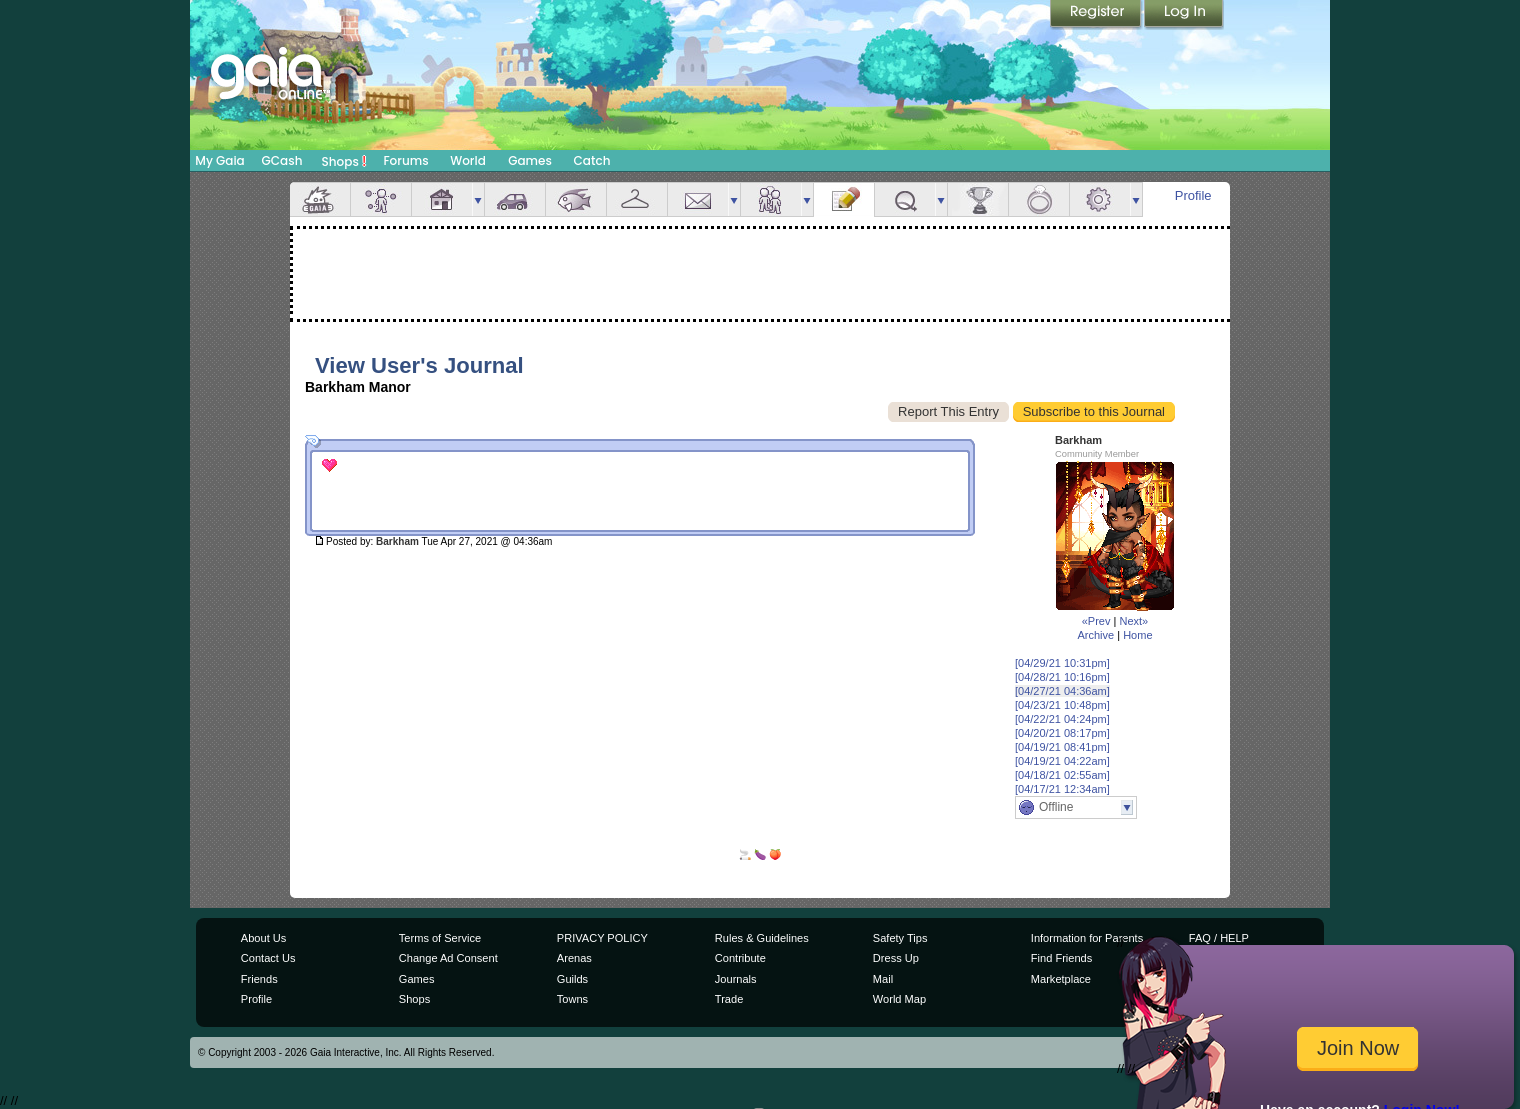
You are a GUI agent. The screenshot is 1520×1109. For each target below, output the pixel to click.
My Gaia (219, 160)
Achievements (978, 199)
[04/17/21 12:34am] (1062, 789)
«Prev (1096, 621)
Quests (905, 199)
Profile (1193, 195)
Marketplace (1061, 979)
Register (1097, 15)
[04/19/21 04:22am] (1062, 761)
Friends (771, 199)
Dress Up (896, 958)
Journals (736, 979)
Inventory (637, 199)
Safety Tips (900, 938)
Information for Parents (1087, 938)
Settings (1100, 199)
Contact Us (268, 958)
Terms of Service (440, 938)
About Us (263, 938)
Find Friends (1061, 958)
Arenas (574, 958)
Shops (344, 161)
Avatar (381, 199)
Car (515, 199)
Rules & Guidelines (762, 938)
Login (1184, 15)
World (468, 160)
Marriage (1039, 199)
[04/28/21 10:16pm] (1062, 677)
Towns (572, 999)
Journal (844, 199)
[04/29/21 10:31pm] (1062, 663)
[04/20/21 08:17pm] (1062, 733)
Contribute (740, 958)
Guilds (572, 979)
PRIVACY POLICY (602, 938)
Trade (729, 999)
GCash (282, 160)
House (442, 199)
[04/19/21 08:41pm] (1062, 747)
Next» (1133, 621)
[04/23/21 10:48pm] (1062, 705)
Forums (405, 160)
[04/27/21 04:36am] (1062, 691)
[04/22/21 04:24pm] (1062, 719)
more (478, 199)
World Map (899, 999)
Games (530, 160)
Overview (320, 199)
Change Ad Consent (448, 958)
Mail (698, 199)
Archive (1095, 635)
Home (1137, 635)
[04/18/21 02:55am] (1062, 775)
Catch (592, 160)
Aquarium (576, 199)
